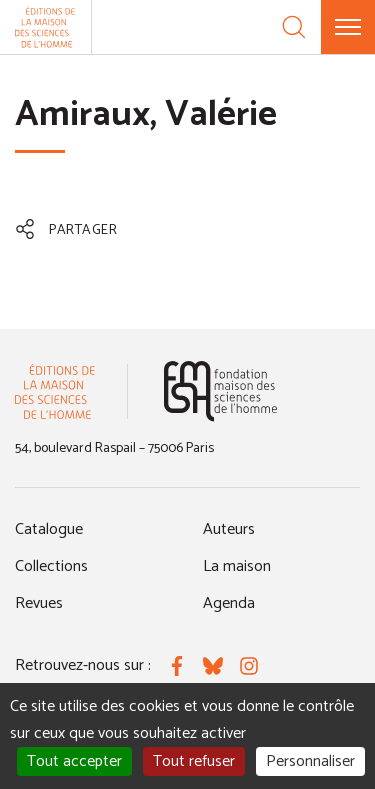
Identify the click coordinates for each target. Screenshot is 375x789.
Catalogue (49, 529)
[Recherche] (294, 27)
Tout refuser (194, 761)
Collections (51, 566)
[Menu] (348, 27)
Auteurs (229, 529)
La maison (237, 566)
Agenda (229, 603)
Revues (39, 603)
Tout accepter (74, 761)
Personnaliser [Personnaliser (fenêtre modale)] (310, 761)
